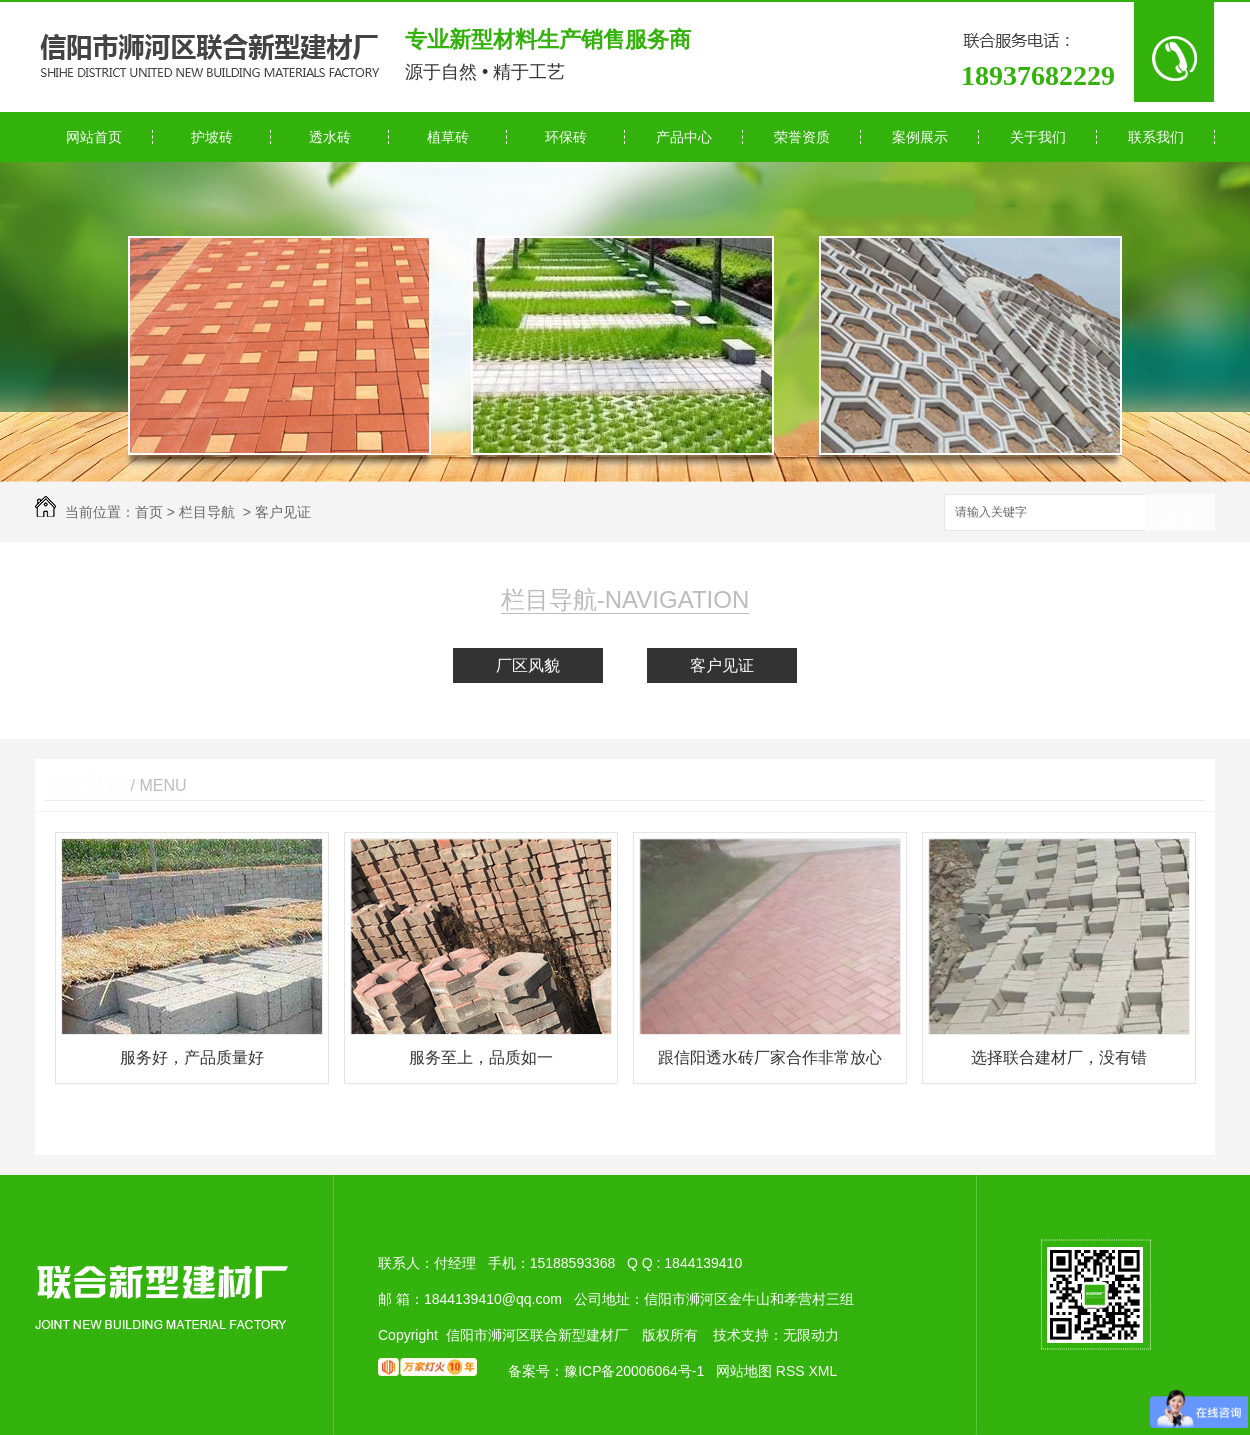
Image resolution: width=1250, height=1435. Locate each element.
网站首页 (94, 137)
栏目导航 (207, 512)
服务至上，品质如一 (481, 1057)
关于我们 (1038, 137)
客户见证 (283, 512)
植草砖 (448, 137)
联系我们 (1156, 137)
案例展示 (920, 137)
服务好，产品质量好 (192, 1057)
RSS (792, 1371)
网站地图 (744, 1371)
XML (822, 1371)
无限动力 (811, 1335)
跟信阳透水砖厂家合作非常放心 (770, 1057)
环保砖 (566, 137)
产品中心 (684, 137)
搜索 (1180, 513)
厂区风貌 (528, 665)
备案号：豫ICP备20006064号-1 (606, 1371)
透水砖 (330, 137)
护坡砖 (212, 137)
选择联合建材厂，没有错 (1059, 1057)
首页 (149, 512)
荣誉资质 (802, 137)
